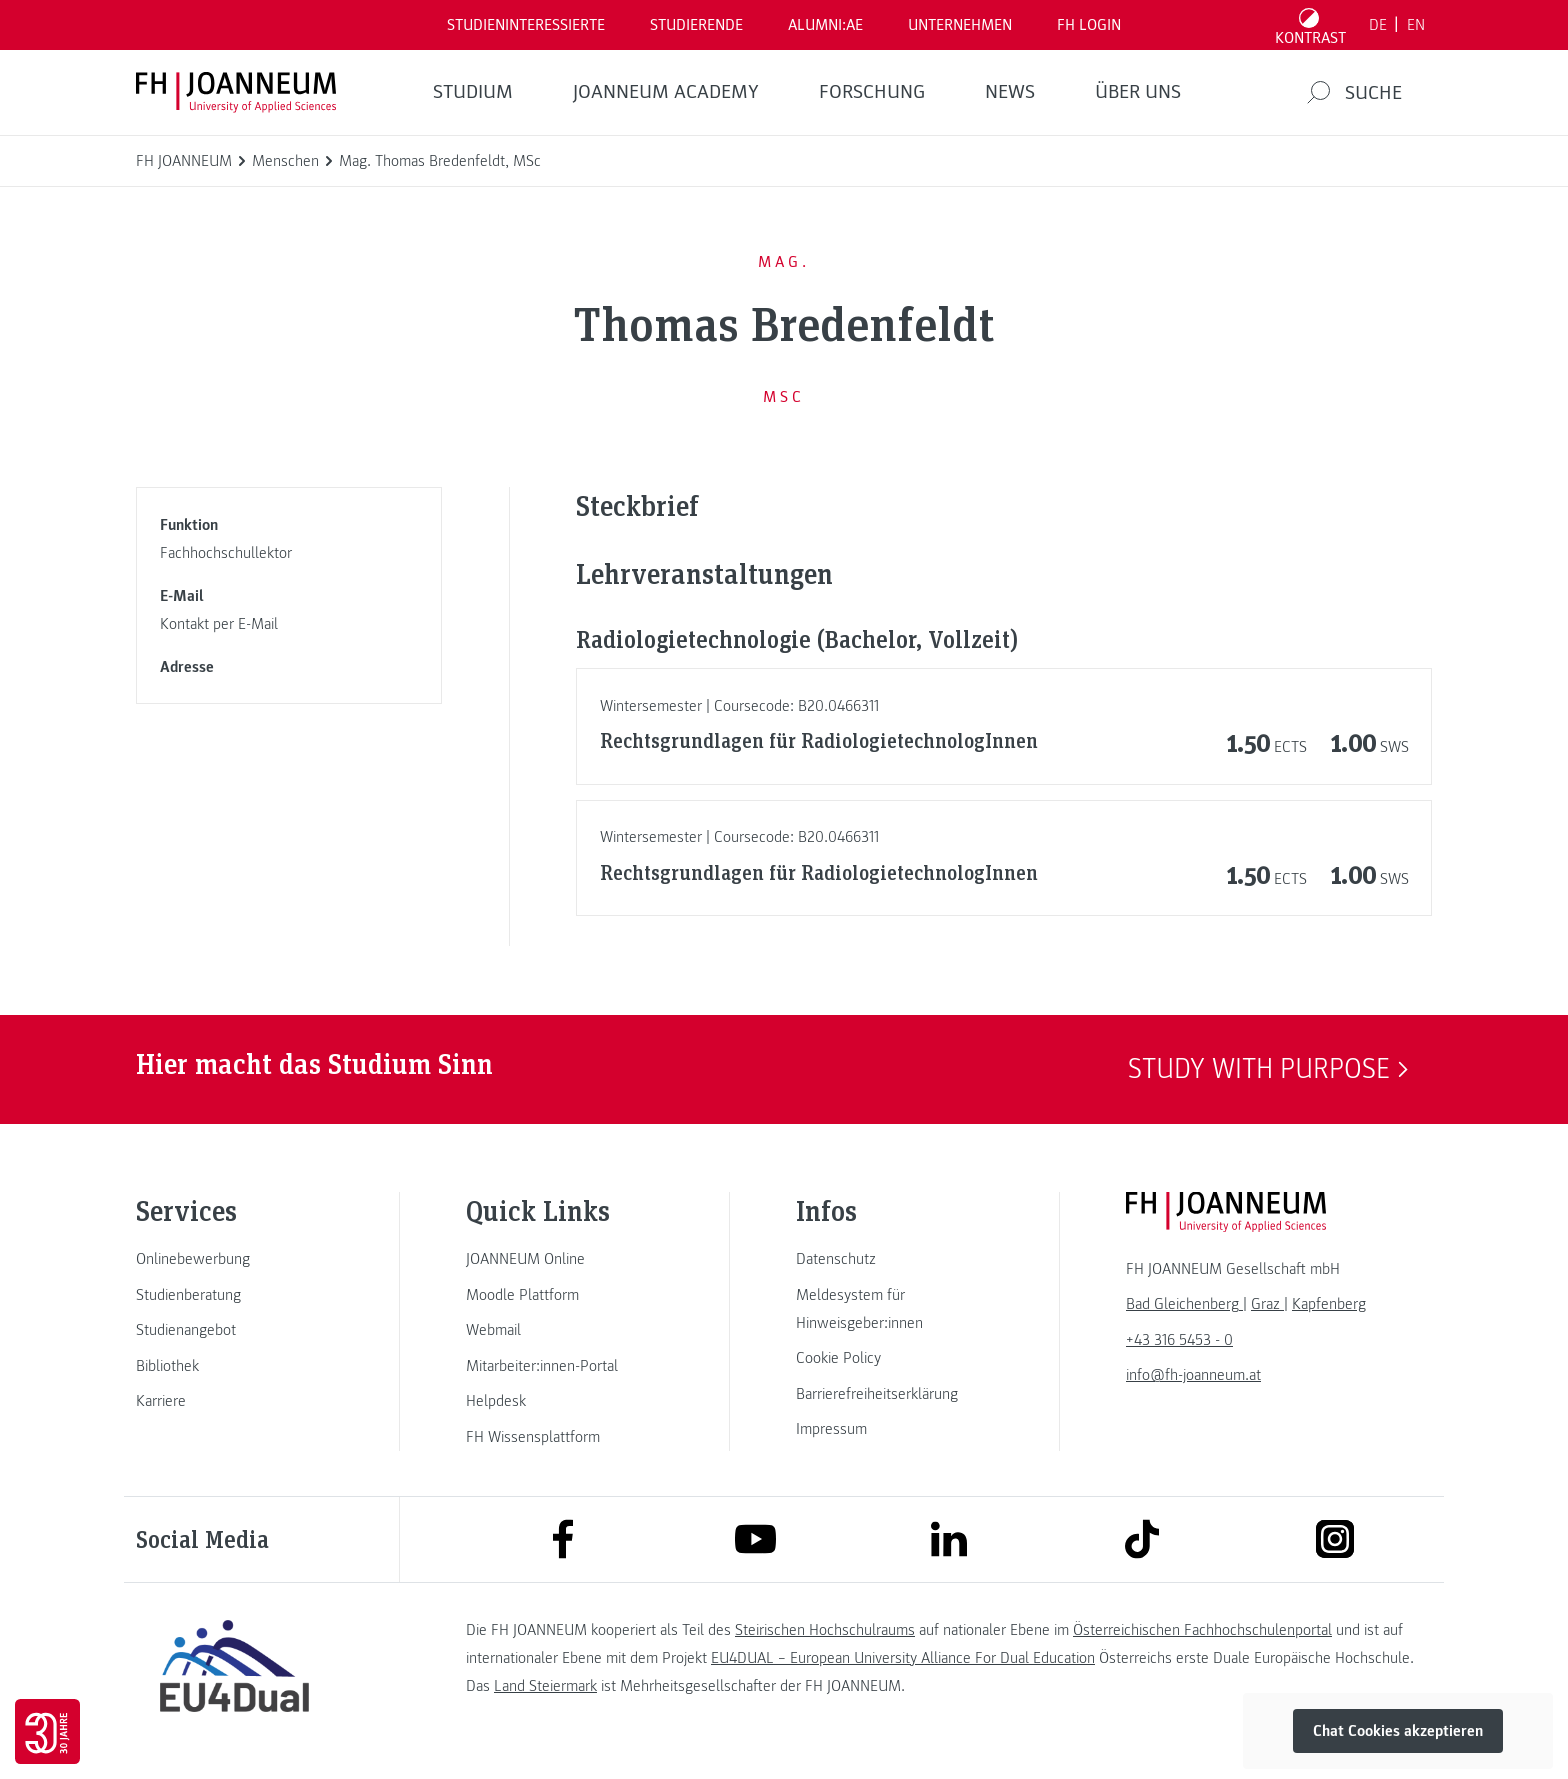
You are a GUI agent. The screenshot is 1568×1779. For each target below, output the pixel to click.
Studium (473, 92)
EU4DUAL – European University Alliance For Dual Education (903, 1658)
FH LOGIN (1089, 25)
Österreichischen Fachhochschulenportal (1202, 1630)
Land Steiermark (545, 1686)
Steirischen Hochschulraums (825, 1630)
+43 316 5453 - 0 (1179, 1340)
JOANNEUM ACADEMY (666, 92)
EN (1416, 25)
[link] (234, 1259)
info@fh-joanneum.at (1193, 1375)
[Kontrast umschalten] (1311, 25)
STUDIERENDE (696, 25)
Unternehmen (960, 25)
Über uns (1138, 92)
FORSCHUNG (872, 92)
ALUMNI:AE (825, 25)
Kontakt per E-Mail (219, 624)
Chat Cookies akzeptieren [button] (1398, 1731)
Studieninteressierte (526, 25)
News (1010, 92)
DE (1378, 25)
